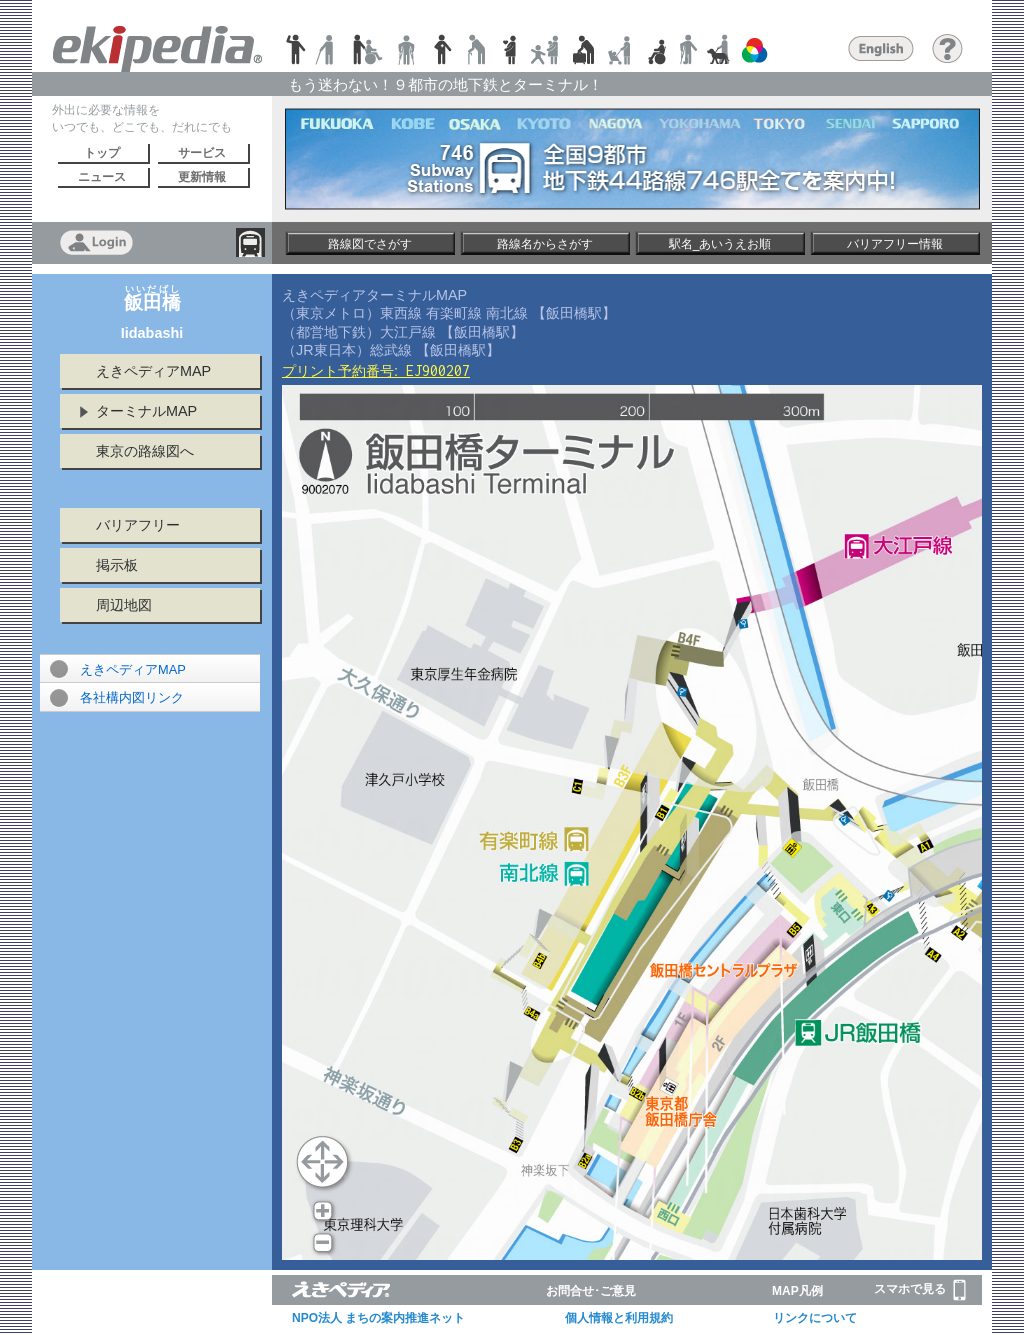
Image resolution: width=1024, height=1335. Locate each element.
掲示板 (117, 565)
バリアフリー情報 (895, 244)
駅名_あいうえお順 (720, 244)
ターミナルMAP (146, 411)
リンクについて (815, 1318)
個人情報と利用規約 (619, 1318)
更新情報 (202, 177)
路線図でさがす (370, 244)
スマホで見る (920, 1290)
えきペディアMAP (153, 371)
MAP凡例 (797, 1291)
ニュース (102, 177)
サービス (202, 153)
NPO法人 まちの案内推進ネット (378, 1318)
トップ (102, 153)
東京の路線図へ (145, 451)
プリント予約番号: (376, 371)
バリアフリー (138, 525)
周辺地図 (124, 605)
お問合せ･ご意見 (591, 1291)
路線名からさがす (545, 244)
